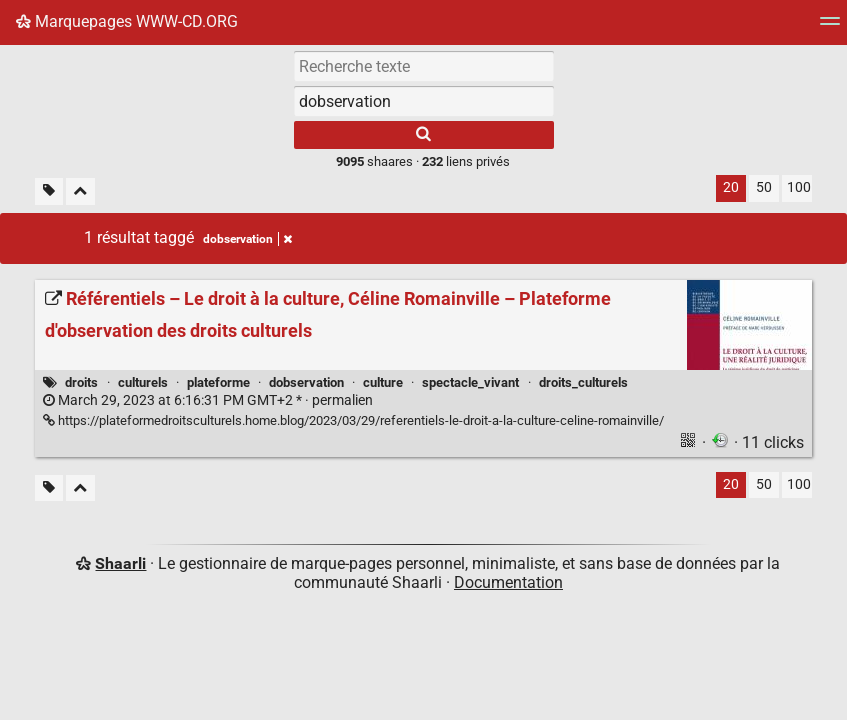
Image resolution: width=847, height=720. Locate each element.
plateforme (218, 382)
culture (383, 382)
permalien (208, 400)
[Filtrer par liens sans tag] (49, 191)
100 (799, 187)
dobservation (306, 382)
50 (764, 187)
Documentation (508, 582)
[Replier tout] (80, 191)
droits (81, 382)
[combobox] (424, 101)
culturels (143, 382)
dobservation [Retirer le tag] (247, 239)
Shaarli (120, 563)
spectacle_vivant (470, 382)
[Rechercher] (424, 135)
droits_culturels (583, 382)
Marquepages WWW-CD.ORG (127, 21)
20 (731, 187)
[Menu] (830, 27)
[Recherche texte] (424, 66)
